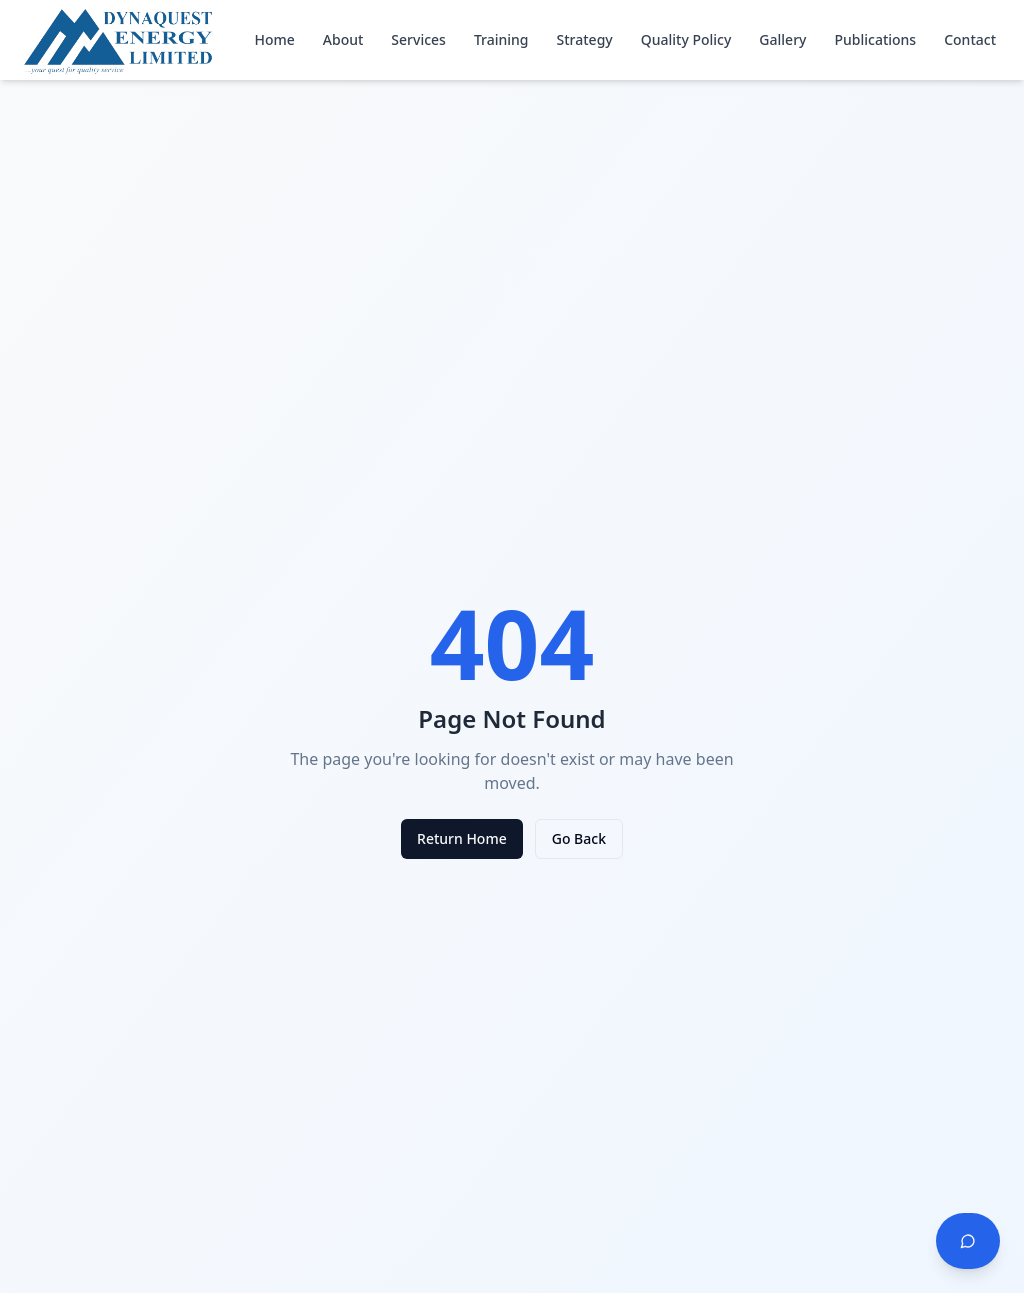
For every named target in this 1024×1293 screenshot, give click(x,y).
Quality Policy (686, 39)
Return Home (462, 838)
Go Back (579, 838)
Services (418, 39)
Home (274, 39)
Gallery (782, 39)
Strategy (585, 39)
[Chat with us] (968, 1241)
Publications (875, 39)
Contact (970, 39)
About (343, 39)
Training (501, 39)
